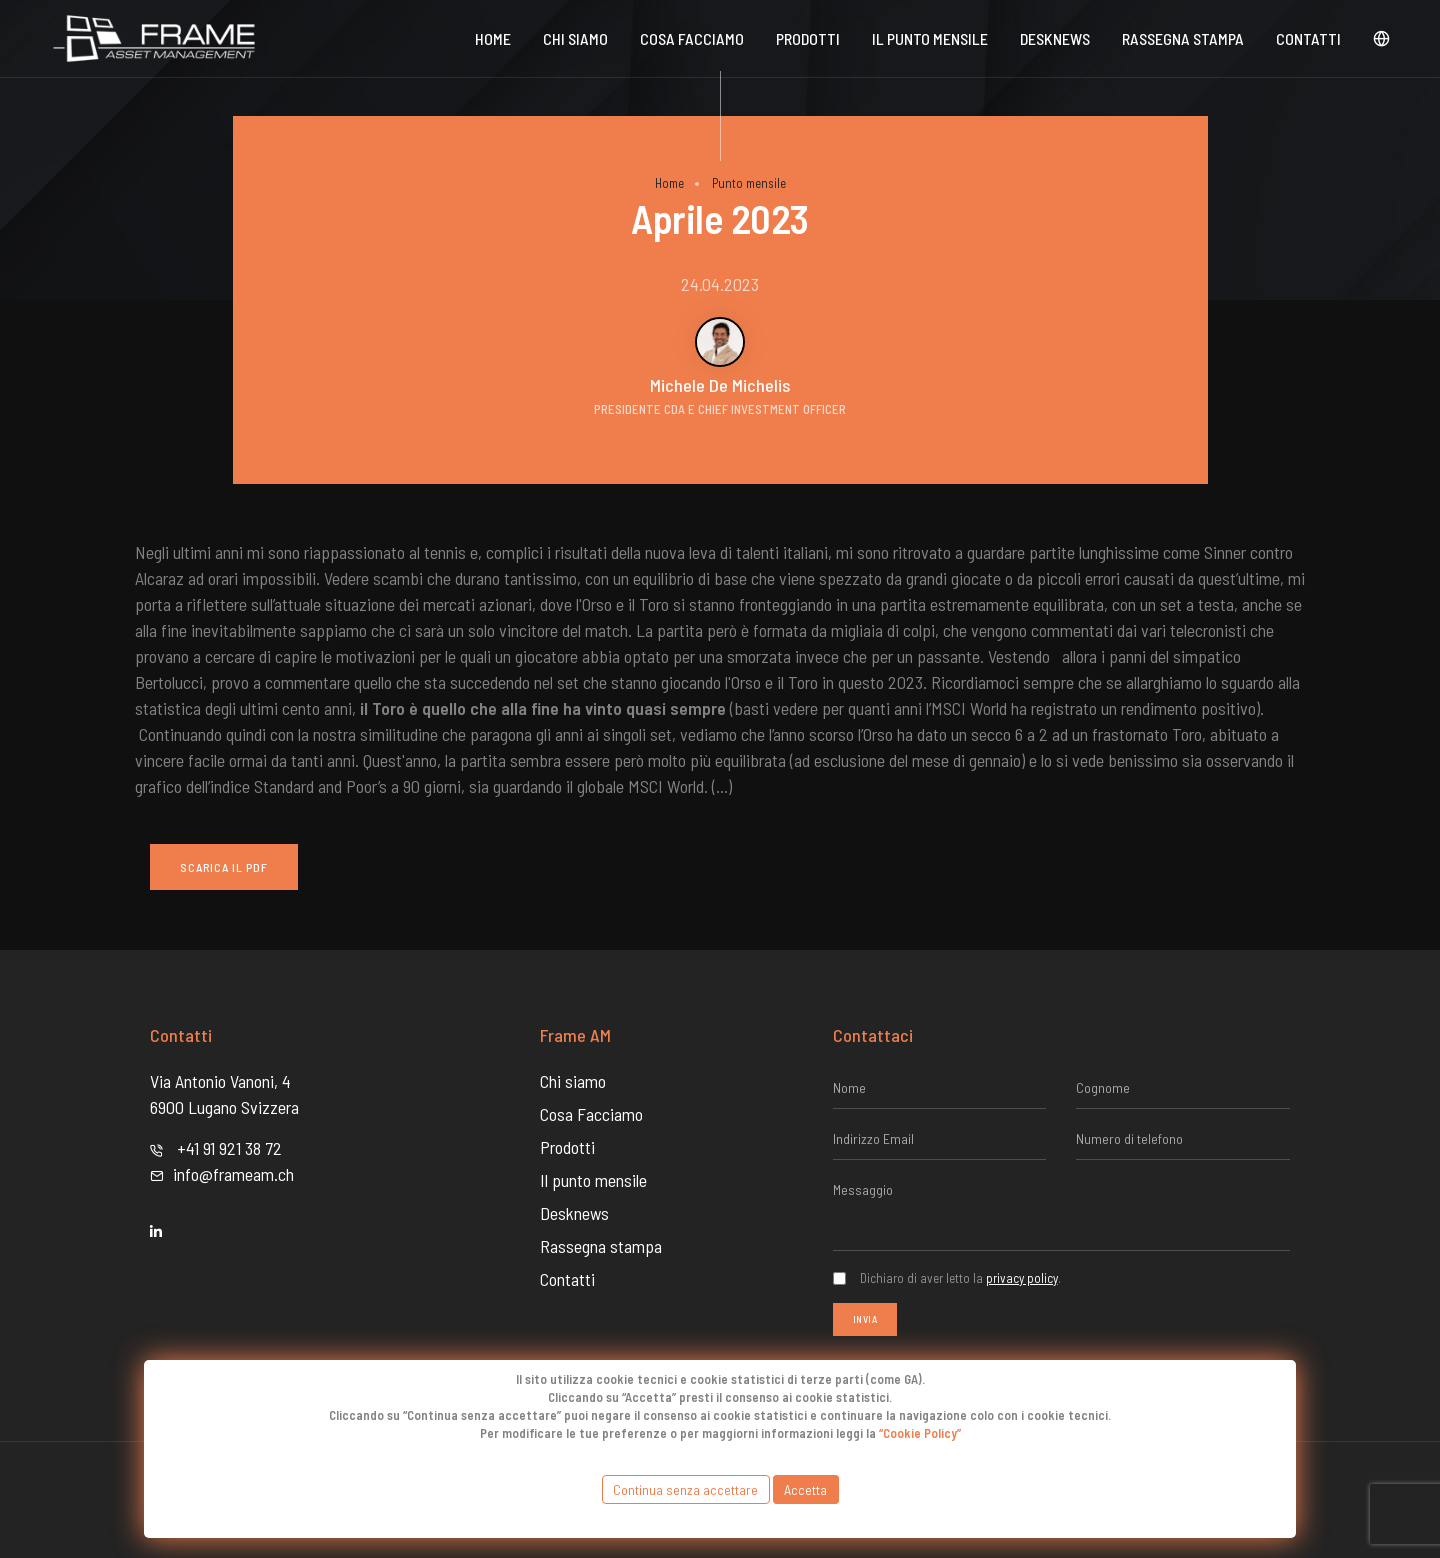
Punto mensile (749, 183)
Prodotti (808, 38)
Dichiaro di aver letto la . (960, 1278)
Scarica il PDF (224, 867)
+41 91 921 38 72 (229, 1148)
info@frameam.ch (233, 1174)
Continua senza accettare (685, 1489)
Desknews (574, 1213)
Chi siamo (575, 38)
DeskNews (1055, 38)
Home (493, 38)
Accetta (805, 1489)
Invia (865, 1319)
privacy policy (1022, 1278)
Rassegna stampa (1183, 38)
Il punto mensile (930, 38)
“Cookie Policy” (920, 1433)
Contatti (1308, 38)
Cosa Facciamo (692, 38)
